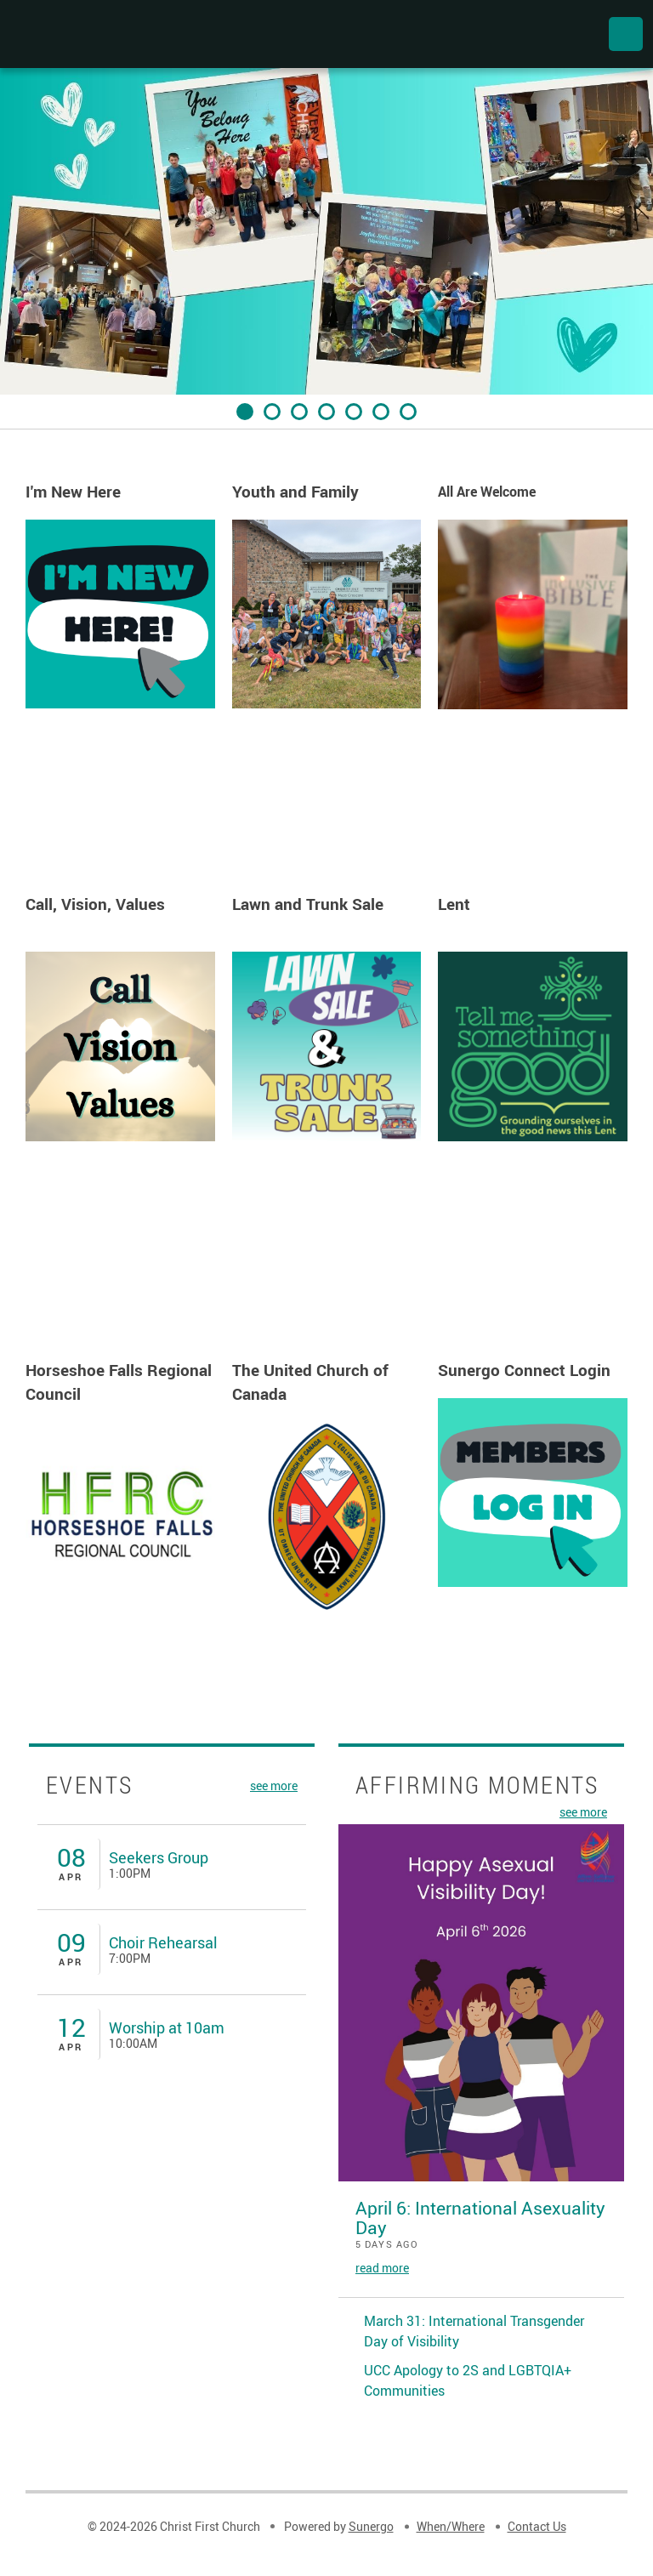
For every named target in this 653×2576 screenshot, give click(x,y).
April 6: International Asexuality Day (480, 2217)
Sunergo (371, 2526)
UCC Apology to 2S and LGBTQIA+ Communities (467, 2380)
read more (382, 2268)
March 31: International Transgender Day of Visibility (474, 2331)
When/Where (451, 2526)
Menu (626, 34)
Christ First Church (104, 34)
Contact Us (537, 2526)
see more (274, 1784)
